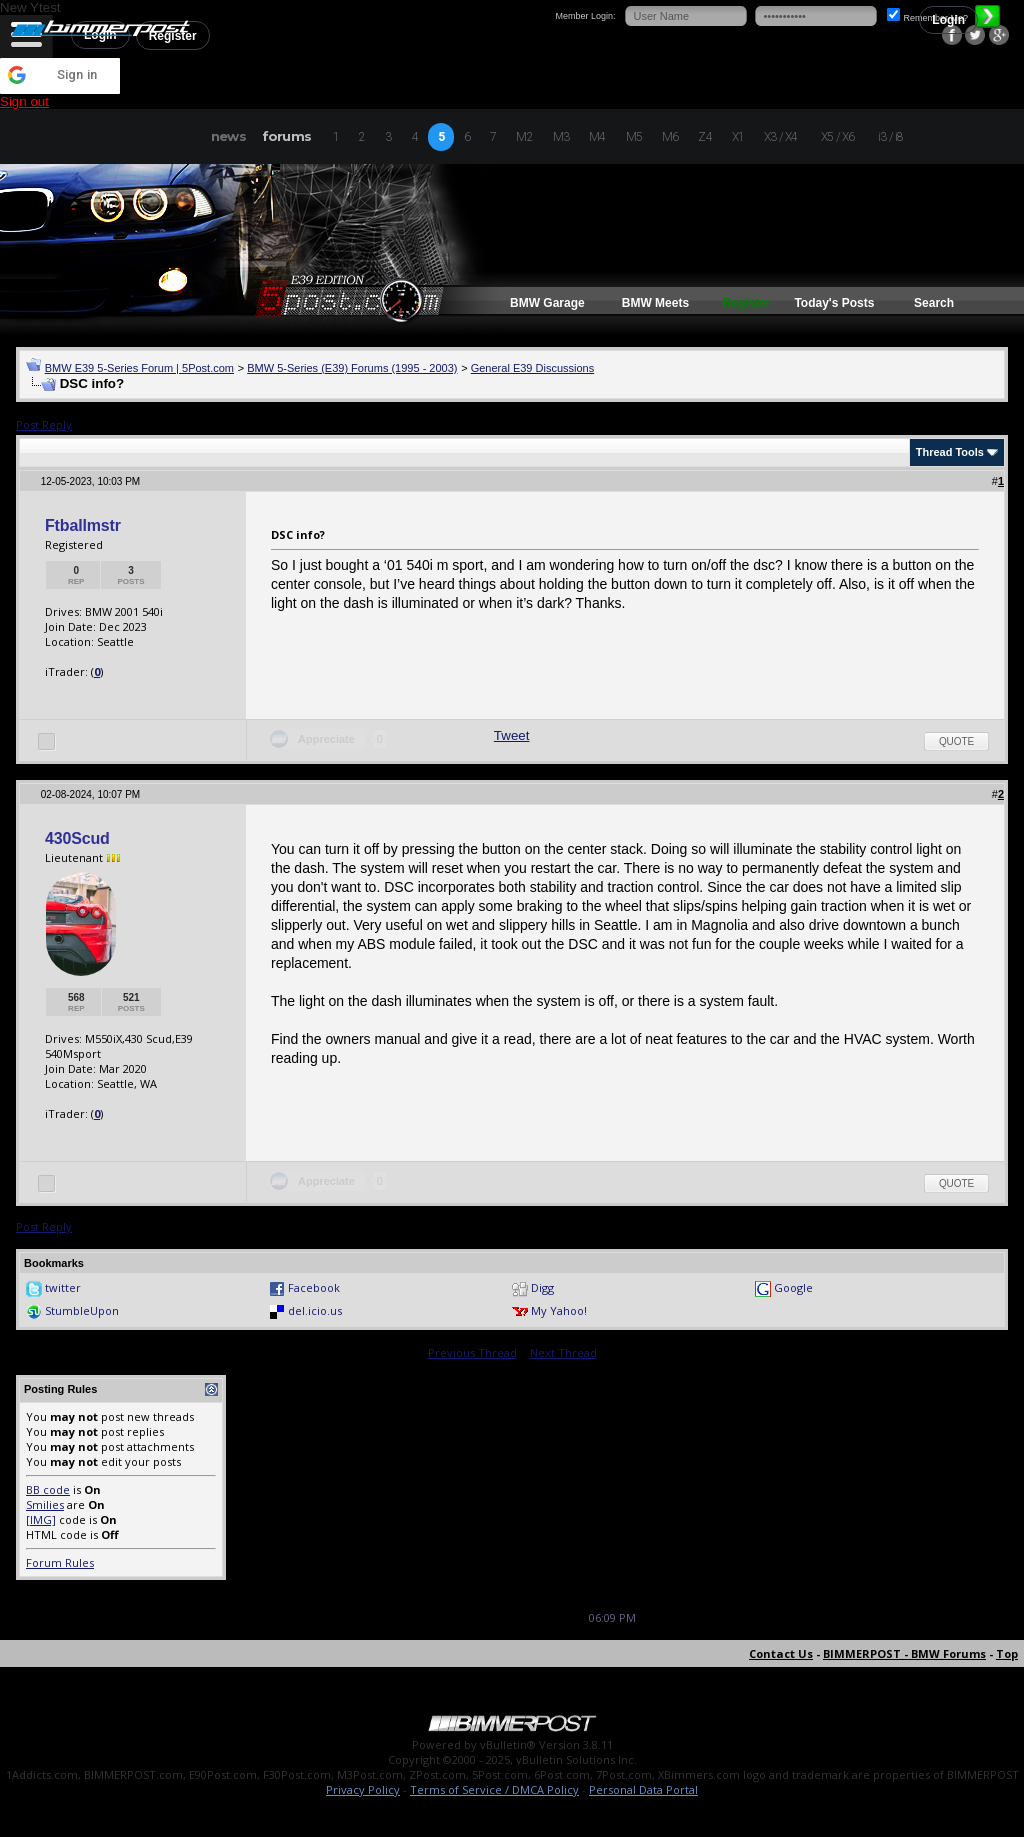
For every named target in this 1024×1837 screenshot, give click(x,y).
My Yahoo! (559, 1310)
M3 (561, 137)
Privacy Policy (363, 1789)
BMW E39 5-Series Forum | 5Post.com (139, 368)
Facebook (314, 1287)
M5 (634, 137)
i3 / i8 (890, 137)
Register (747, 303)
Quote (956, 741)
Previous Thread (472, 1352)
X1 (738, 137)
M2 (524, 137)
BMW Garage (547, 303)
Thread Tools (950, 452)
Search (934, 303)
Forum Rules (60, 1562)
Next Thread (563, 1352)
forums (286, 136)
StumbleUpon (82, 1310)
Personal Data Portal (643, 1789)
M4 (597, 137)
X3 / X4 (780, 137)
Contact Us (781, 1653)
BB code (48, 1489)
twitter (63, 1287)
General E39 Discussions (533, 368)
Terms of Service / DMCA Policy (494, 1789)
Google (793, 1287)
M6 (670, 137)
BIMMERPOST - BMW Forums (904, 1653)
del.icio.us (315, 1310)
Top (1007, 1653)
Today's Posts (834, 303)
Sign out (24, 101)
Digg (542, 1287)
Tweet (512, 735)
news (228, 136)
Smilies (45, 1504)
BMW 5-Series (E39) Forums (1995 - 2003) (352, 368)
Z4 (704, 137)
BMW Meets (655, 303)
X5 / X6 (837, 137)
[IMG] (41, 1519)
